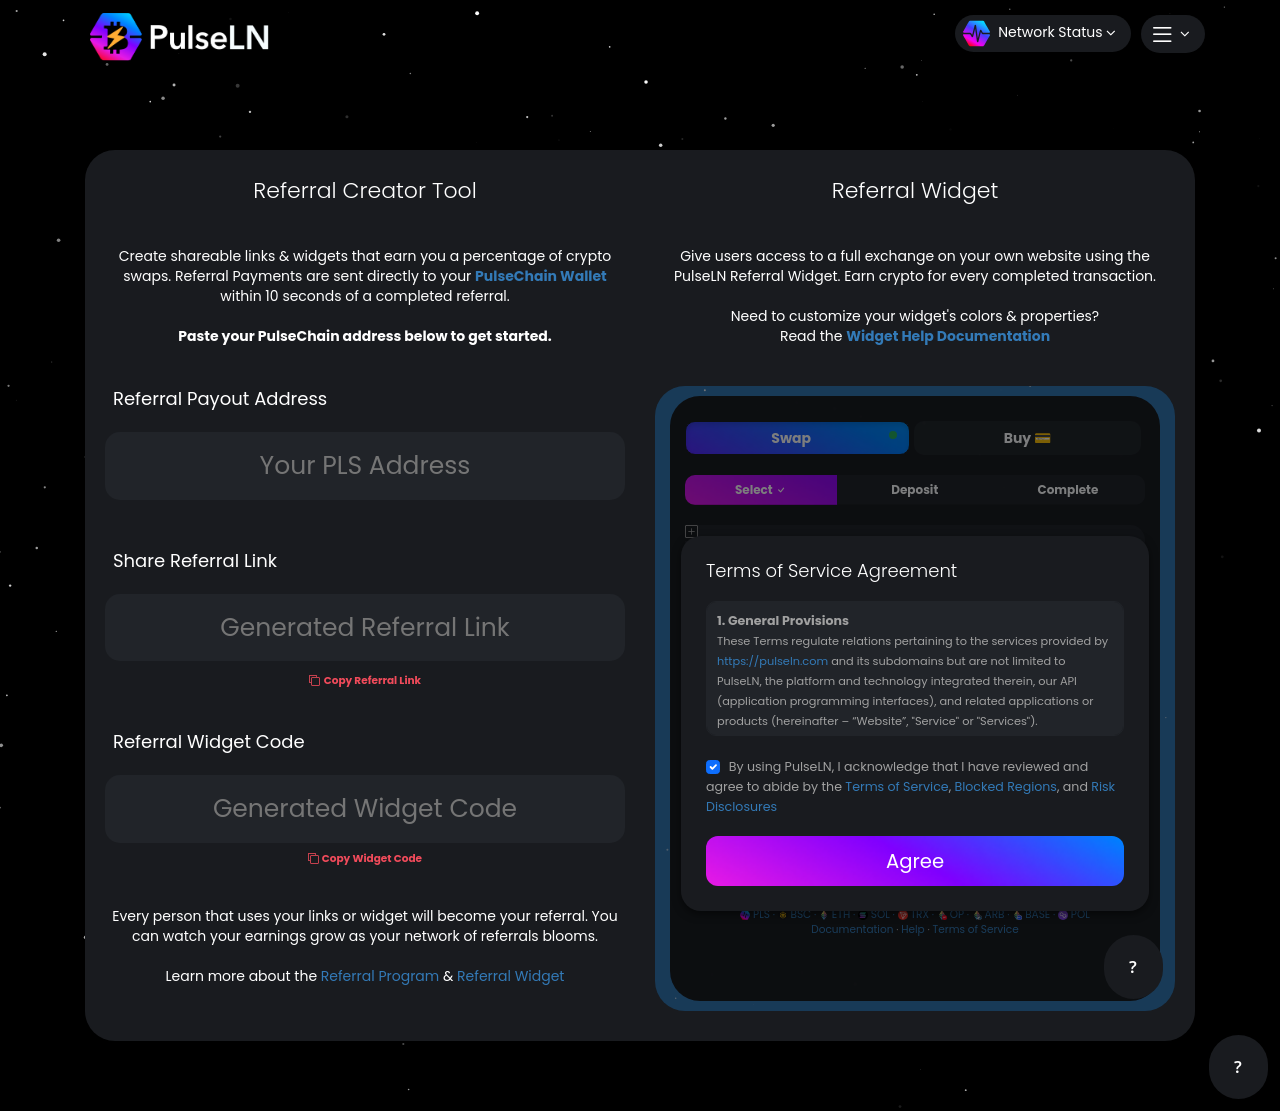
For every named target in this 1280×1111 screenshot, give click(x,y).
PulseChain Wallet (541, 276)
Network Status (1039, 33)
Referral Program (380, 976)
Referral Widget (510, 976)
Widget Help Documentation (948, 336)
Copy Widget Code (372, 858)
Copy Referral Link (372, 680)
